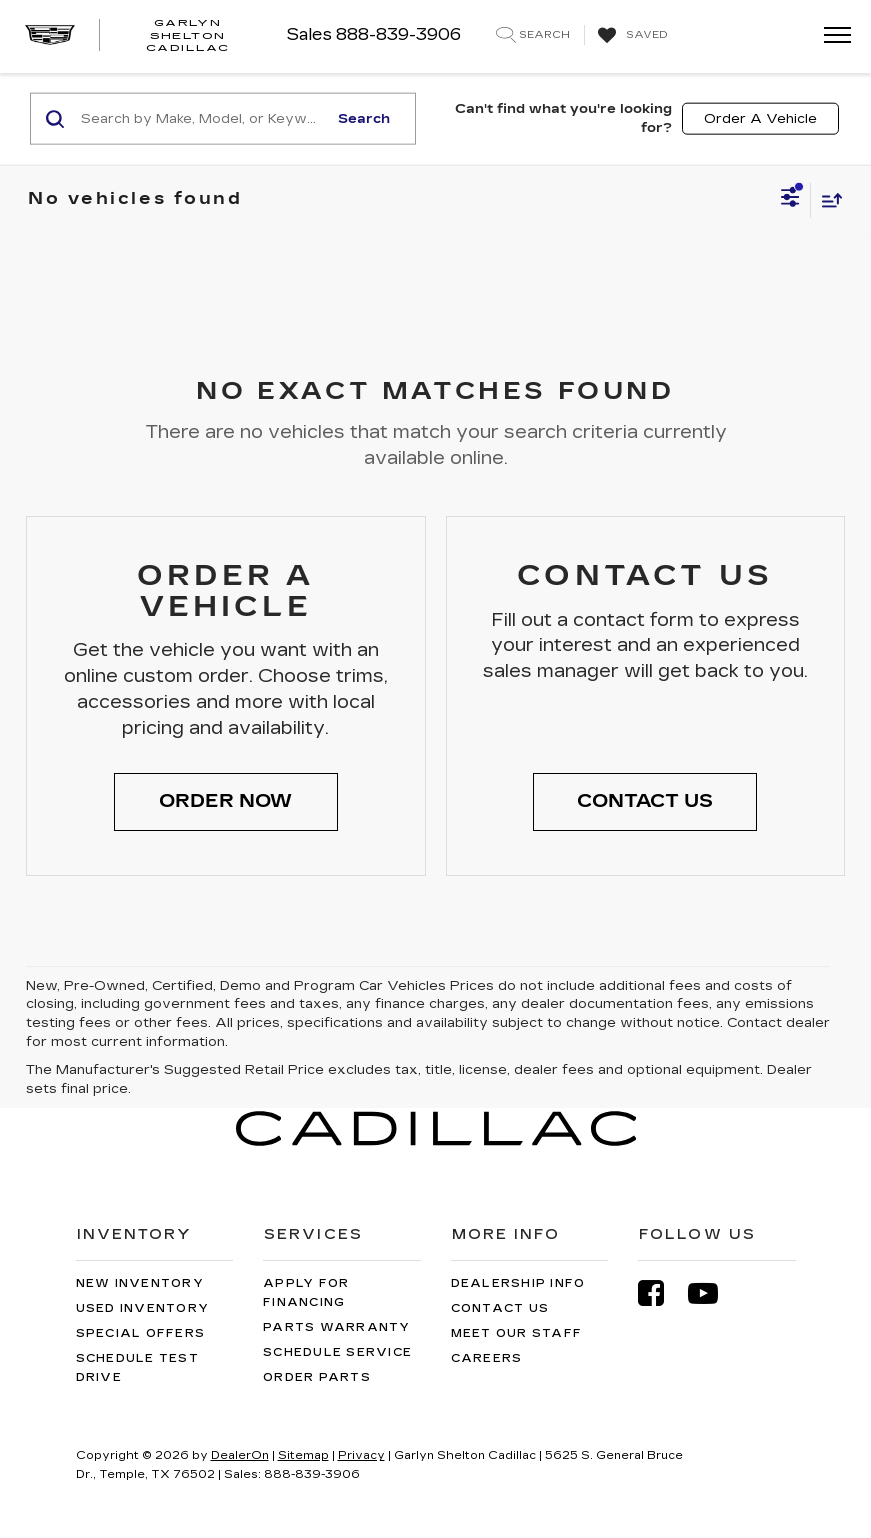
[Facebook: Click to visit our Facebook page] (661, 1293)
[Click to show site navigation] (831, 36)
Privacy (361, 1455)
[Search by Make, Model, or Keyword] (201, 119)
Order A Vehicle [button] (760, 118)
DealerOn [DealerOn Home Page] (240, 1455)
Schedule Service (337, 1352)
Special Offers (141, 1333)
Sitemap (303, 1455)
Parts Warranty (337, 1327)
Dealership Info (518, 1283)
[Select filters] (790, 200)
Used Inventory (143, 1308)
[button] (226, 802)
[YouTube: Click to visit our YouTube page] (713, 1293)
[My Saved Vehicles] (630, 36)
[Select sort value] (827, 199)
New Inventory (140, 1283)
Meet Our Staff (517, 1333)
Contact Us (500, 1308)
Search (364, 118)
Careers (487, 1358)
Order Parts (317, 1377)
